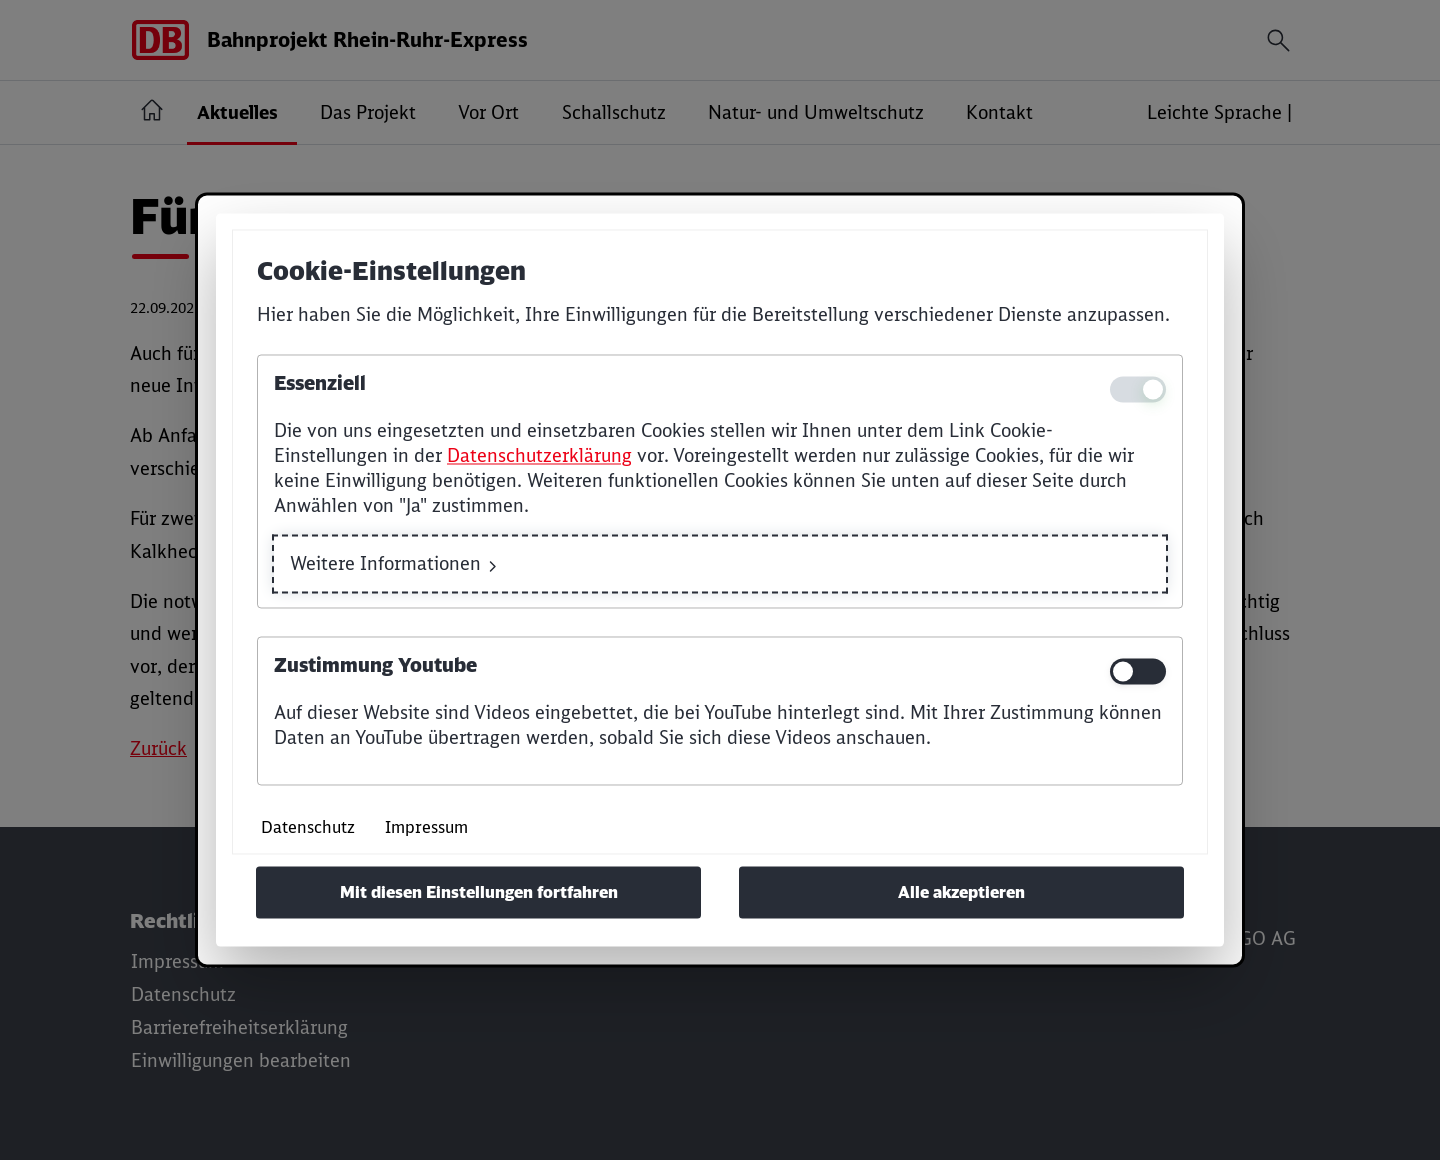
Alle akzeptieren (961, 893)
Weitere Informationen (385, 564)
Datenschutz (308, 828)
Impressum (426, 828)
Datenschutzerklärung (539, 455)
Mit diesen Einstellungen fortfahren (479, 893)
